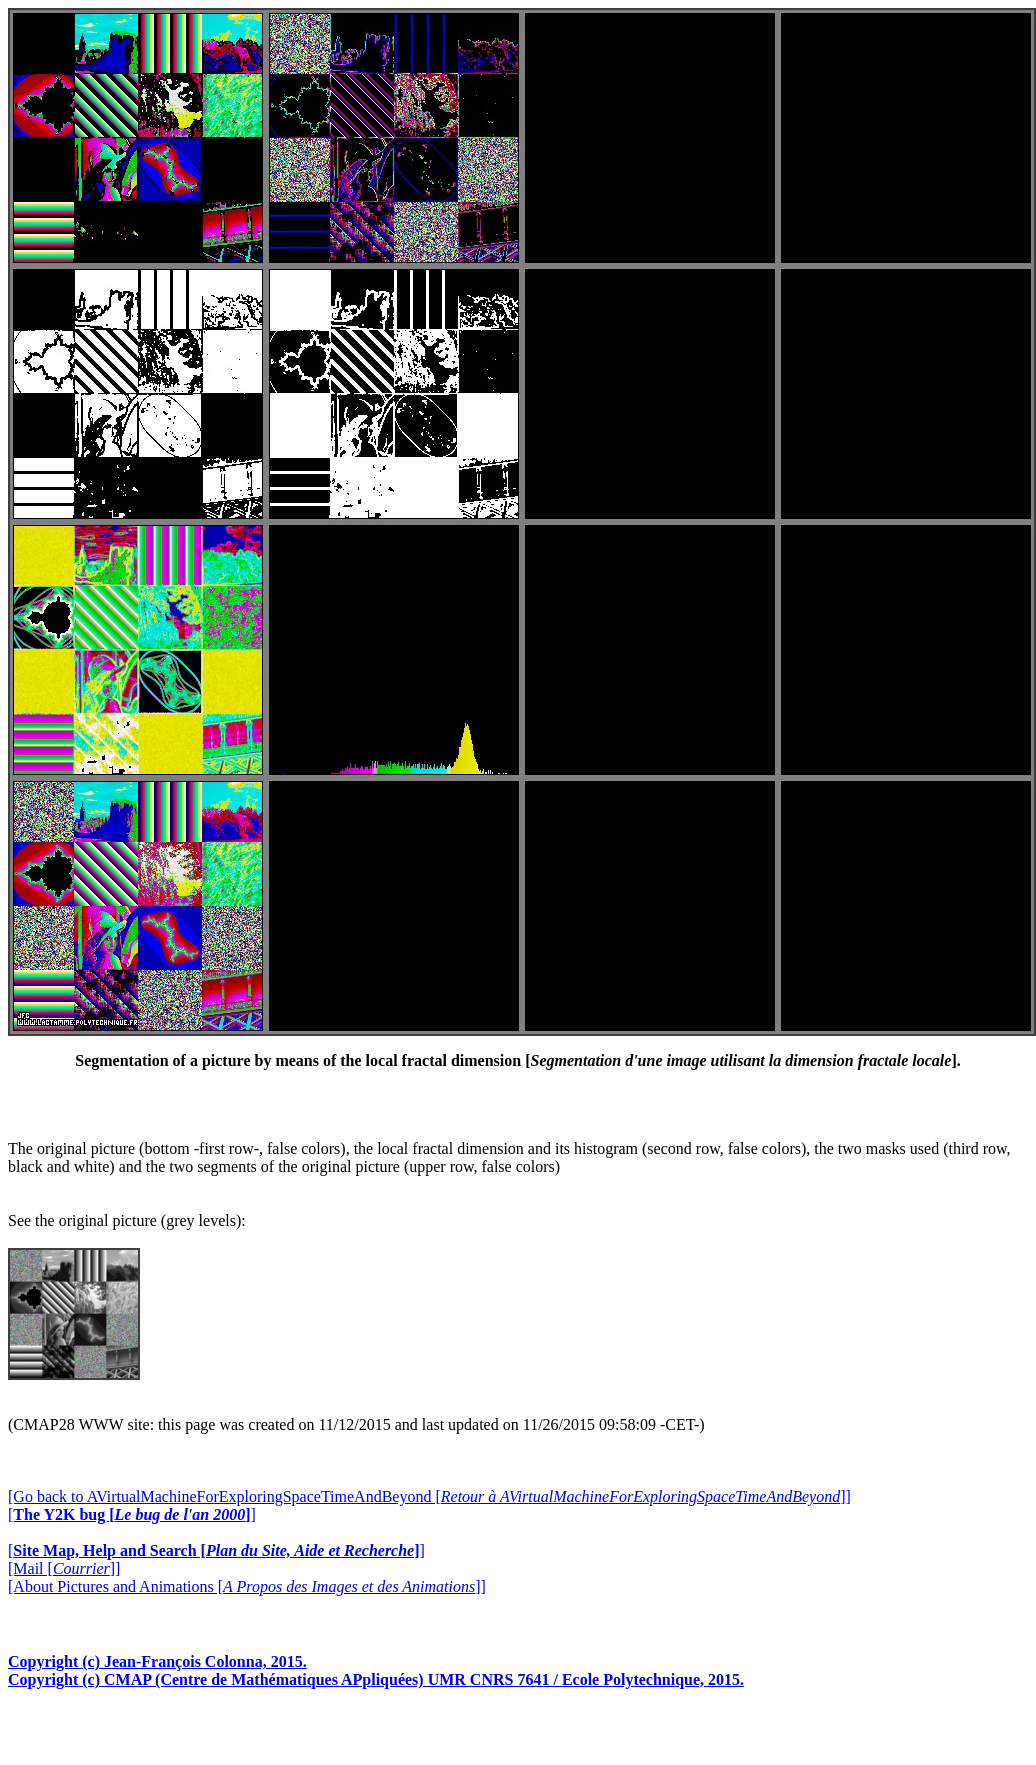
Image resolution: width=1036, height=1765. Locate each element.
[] (132, 1514)
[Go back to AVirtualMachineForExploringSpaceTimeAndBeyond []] (429, 1496)
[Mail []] (64, 1568)
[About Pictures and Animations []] (247, 1586)
